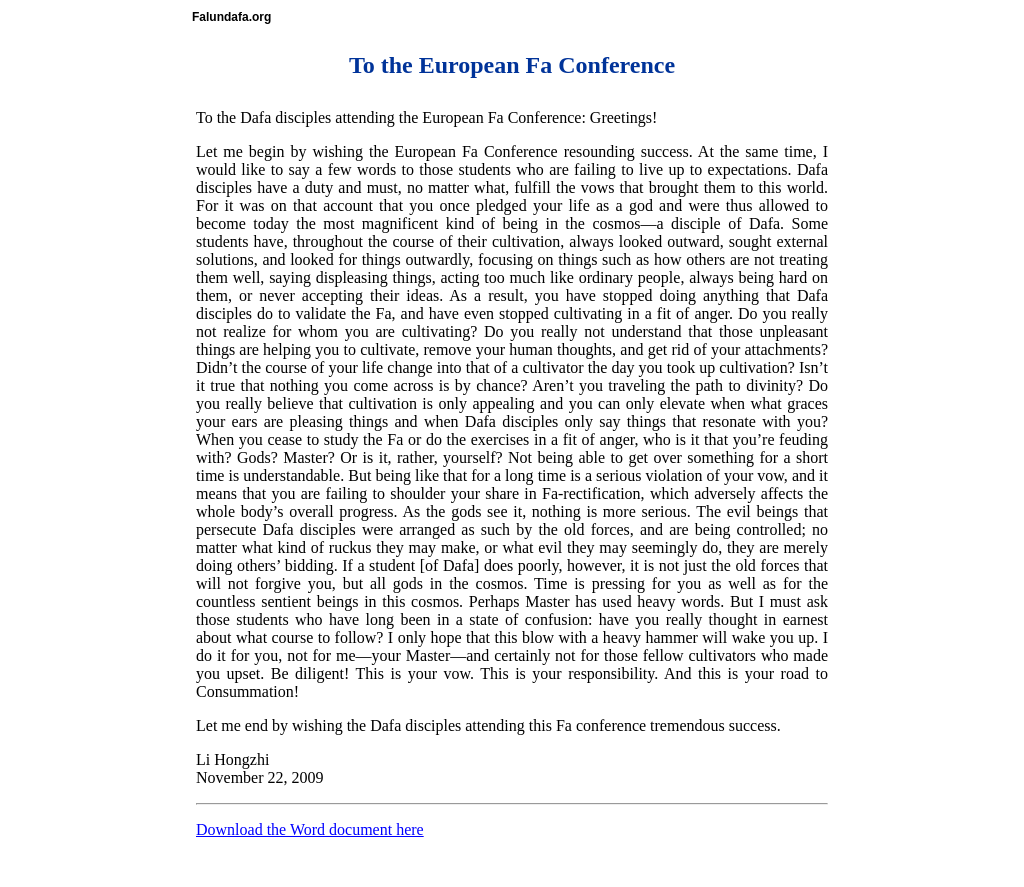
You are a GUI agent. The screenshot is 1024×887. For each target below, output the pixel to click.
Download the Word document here (310, 829)
